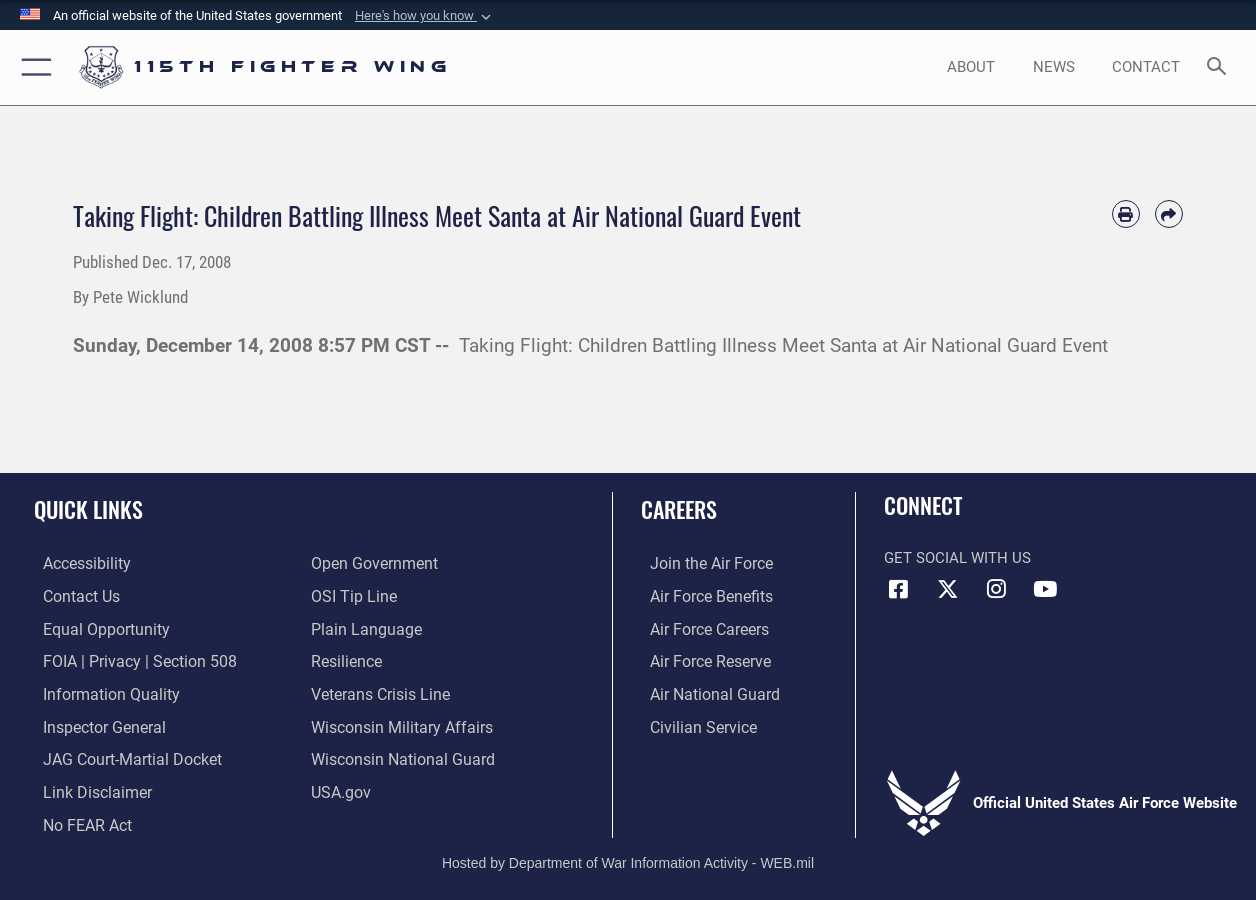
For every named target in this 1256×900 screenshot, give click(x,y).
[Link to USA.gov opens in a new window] (339, 787)
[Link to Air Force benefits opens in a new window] (700, 596)
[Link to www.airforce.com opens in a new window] (700, 564)
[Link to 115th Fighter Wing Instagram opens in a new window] (996, 589)
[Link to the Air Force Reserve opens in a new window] (700, 660)
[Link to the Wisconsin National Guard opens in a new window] (398, 755)
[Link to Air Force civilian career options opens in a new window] (692, 723)
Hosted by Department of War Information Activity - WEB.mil (628, 855)
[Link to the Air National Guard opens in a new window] (702, 692)
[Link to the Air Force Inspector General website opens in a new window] (93, 723)
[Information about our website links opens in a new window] (86, 787)
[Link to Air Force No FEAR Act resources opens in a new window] (77, 819)
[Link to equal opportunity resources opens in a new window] (93, 628)
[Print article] (1126, 214)
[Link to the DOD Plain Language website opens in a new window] (361, 628)
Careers (679, 508)
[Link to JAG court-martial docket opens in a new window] (120, 755)
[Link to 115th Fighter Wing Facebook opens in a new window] (899, 589)
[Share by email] (1169, 214)
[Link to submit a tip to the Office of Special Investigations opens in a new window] (351, 596)
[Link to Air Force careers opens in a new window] (699, 628)
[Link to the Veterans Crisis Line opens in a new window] (378, 692)
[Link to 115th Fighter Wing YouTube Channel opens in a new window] (1045, 589)
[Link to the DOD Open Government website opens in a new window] (370, 564)
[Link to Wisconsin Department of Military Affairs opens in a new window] (397, 723)
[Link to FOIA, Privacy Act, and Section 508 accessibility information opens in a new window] (125, 660)
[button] (425, 16)
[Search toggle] (1221, 68)
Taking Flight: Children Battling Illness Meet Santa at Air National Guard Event (783, 346)
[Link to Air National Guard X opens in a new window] (948, 589)
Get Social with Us (957, 558)
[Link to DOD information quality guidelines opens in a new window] (98, 692)
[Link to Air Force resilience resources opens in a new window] (345, 660)
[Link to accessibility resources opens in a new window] (77, 564)
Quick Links (88, 508)
